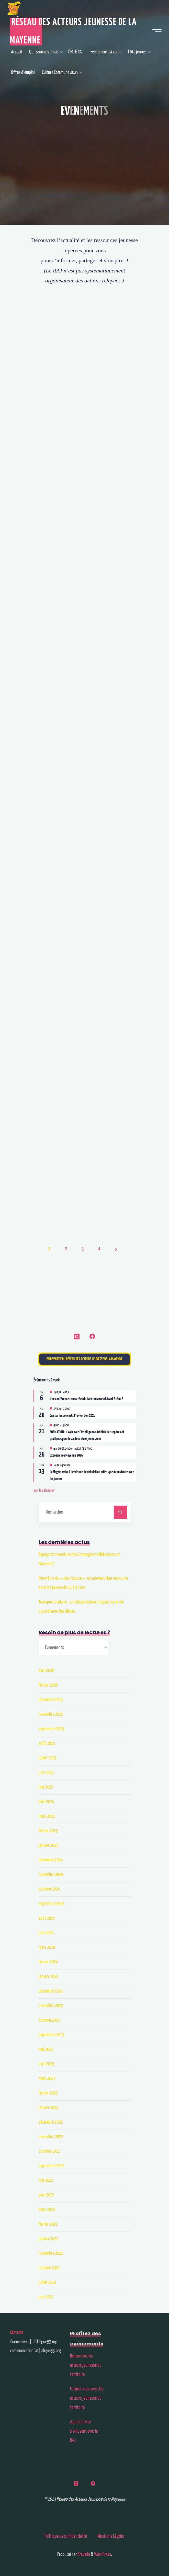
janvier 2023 (48, 2108)
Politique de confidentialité (65, 2535)
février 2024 (48, 1963)
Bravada (83, 2552)
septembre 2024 (51, 1904)
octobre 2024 (49, 1890)
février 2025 (48, 1831)
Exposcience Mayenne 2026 (66, 1456)
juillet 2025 (48, 1759)
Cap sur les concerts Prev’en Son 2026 (72, 1416)
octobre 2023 (49, 2021)
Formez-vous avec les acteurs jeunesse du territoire (86, 2399)
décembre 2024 (51, 1861)
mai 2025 (46, 1788)
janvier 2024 (48, 1977)
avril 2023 (46, 2065)
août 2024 (47, 1919)
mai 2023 (46, 2050)
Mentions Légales (111, 2535)
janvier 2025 (48, 1846)
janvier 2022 (48, 2239)
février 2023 (48, 2094)
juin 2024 (46, 1933)
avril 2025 (46, 1802)
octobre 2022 (49, 2152)
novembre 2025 (51, 1715)
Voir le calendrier (44, 1491)
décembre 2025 (51, 1700)
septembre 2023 (51, 2035)
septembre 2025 (51, 1729)
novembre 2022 (51, 2137)
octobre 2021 (49, 2268)
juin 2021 (46, 2298)
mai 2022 (46, 2181)
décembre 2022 (51, 2123)
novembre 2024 (51, 1875)
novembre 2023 (51, 2006)
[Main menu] (154, 33)
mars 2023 (47, 2079)
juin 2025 (46, 1773)
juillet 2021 (48, 2283)
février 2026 (48, 1686)
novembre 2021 (51, 2254)
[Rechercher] (120, 1513)
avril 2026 (46, 1671)
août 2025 (47, 1744)
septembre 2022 (51, 2167)
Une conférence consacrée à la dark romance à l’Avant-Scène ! (86, 1400)
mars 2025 (47, 1817)
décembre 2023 (51, 1992)
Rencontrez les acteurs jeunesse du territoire (86, 2366)
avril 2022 (46, 2196)
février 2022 (48, 2225)
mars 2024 (47, 1948)
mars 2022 (47, 2210)
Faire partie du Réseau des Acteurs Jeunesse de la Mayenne (84, 1360)
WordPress (102, 2552)
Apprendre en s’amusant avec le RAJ (84, 2432)
